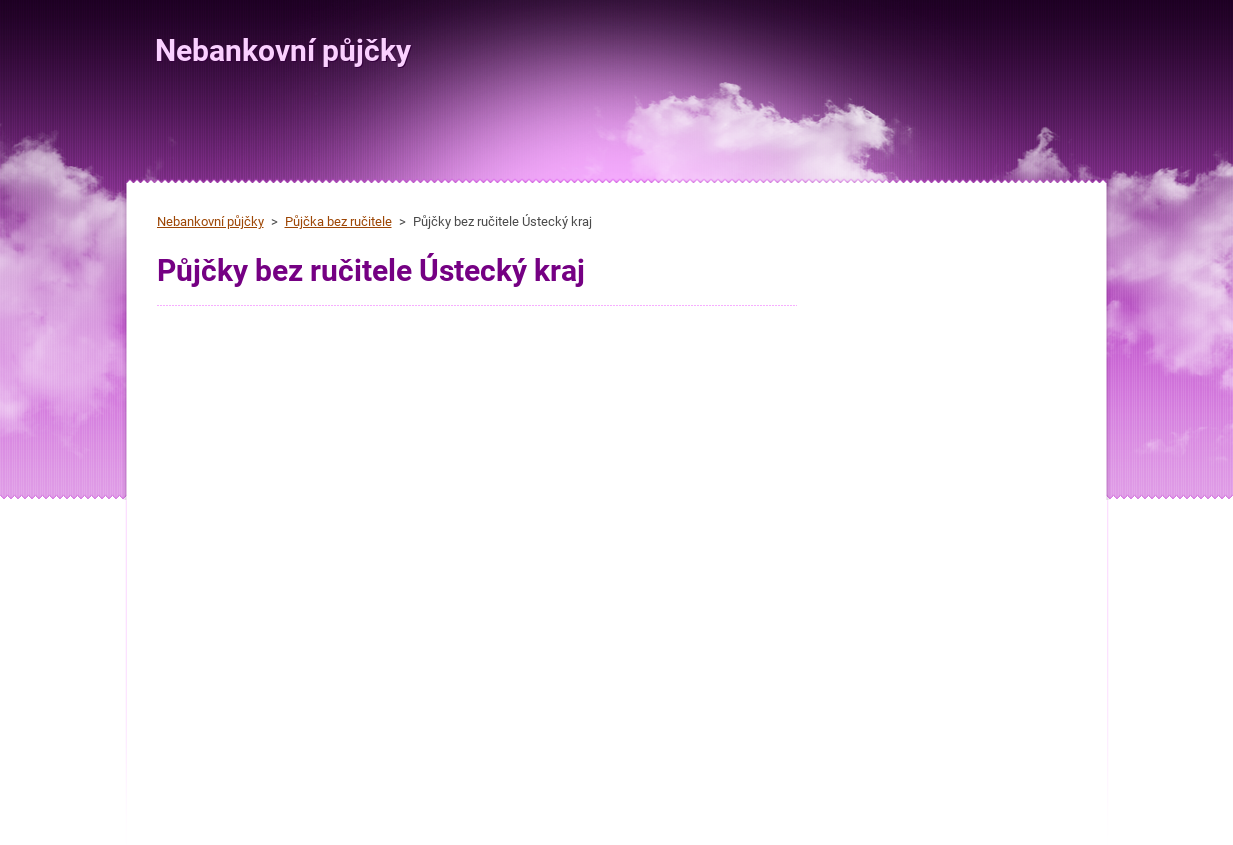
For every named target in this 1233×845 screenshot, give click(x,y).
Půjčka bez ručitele (338, 221)
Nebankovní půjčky (210, 221)
